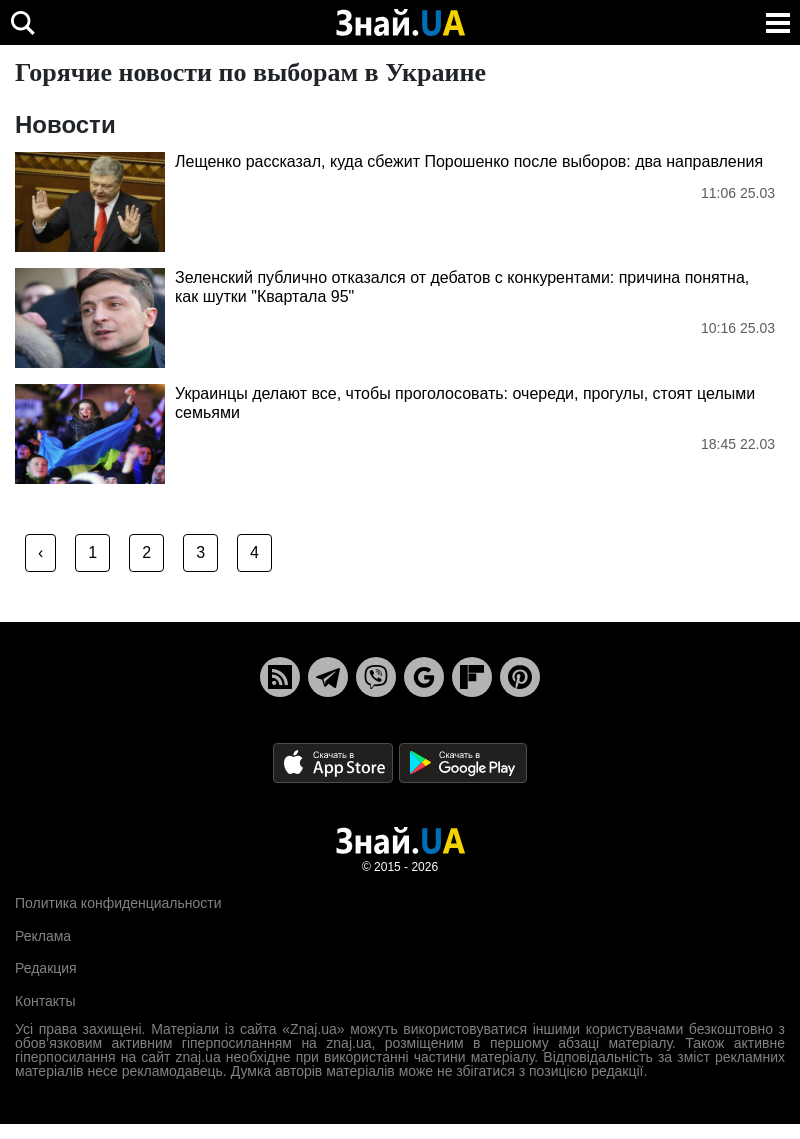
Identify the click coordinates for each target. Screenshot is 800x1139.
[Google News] (424, 677)
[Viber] (376, 677)
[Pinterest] (520, 677)
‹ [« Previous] (40, 552)
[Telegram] (328, 677)
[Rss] (280, 677)
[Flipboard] (472, 677)
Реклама (43, 936)
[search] (22, 22)
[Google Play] (463, 762)
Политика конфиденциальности (118, 903)
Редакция (46, 968)
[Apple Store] (335, 762)
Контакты (45, 1001)
